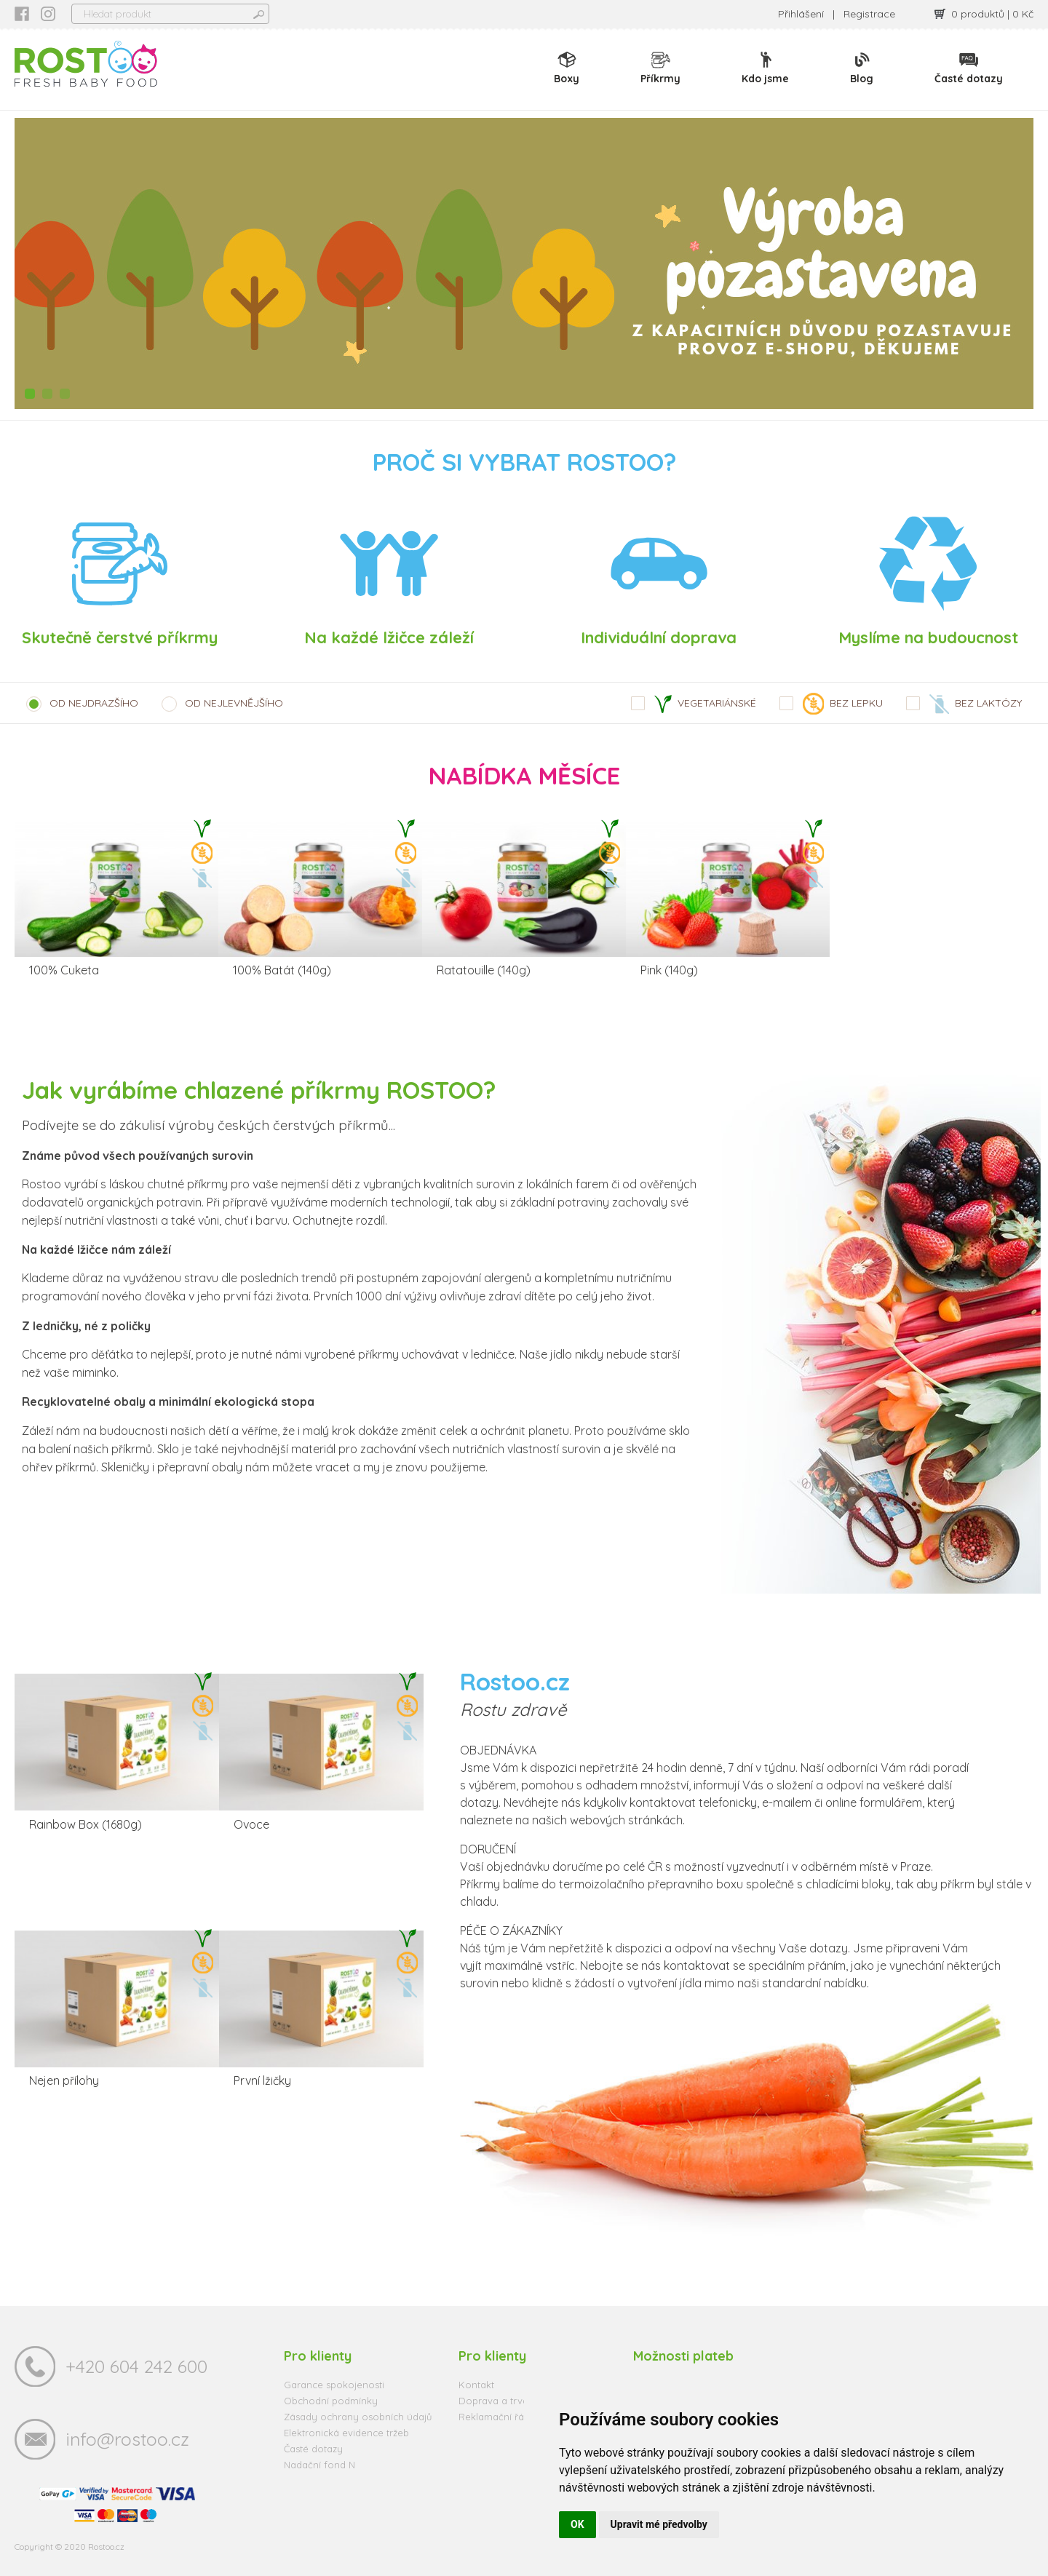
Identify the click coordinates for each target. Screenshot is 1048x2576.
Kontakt (476, 2384)
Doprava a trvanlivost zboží (521, 2400)
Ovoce (251, 1824)
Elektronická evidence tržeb (346, 2432)
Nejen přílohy (64, 2080)
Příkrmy (660, 67)
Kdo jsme (765, 67)
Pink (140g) (669, 970)
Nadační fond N (319, 2464)
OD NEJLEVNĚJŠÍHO (234, 702)
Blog (861, 67)
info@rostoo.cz (127, 2439)
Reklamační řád (494, 2416)
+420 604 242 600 (136, 2366)
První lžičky (262, 2080)
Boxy (566, 67)
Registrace (869, 13)
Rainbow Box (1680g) (85, 1824)
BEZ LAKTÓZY (975, 704)
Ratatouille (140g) (484, 970)
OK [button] (577, 2524)
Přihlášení (801, 13)
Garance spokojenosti (334, 2384)
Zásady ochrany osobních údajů (358, 2416)
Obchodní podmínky (331, 2400)
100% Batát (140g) (282, 970)
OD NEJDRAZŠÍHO (93, 702)
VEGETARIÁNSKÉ (705, 704)
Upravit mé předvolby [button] (659, 2524)
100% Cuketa (64, 970)
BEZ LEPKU (843, 704)
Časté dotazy (968, 67)
